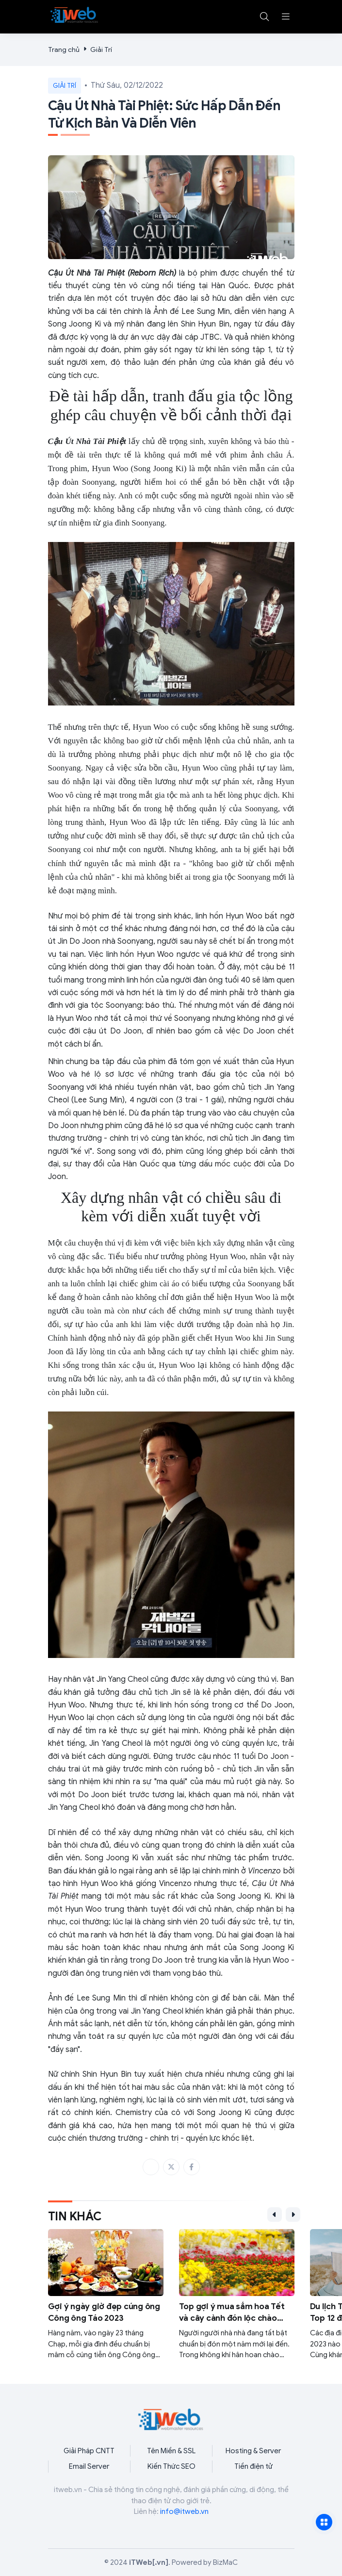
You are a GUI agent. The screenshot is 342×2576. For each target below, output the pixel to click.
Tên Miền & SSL (171, 2450)
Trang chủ (64, 50)
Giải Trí (101, 50)
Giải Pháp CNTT (89, 2450)
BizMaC (225, 2562)
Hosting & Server (253, 2450)
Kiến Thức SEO (171, 2466)
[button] (285, 16)
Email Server (89, 2466)
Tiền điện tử (253, 2466)
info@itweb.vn (184, 2511)
